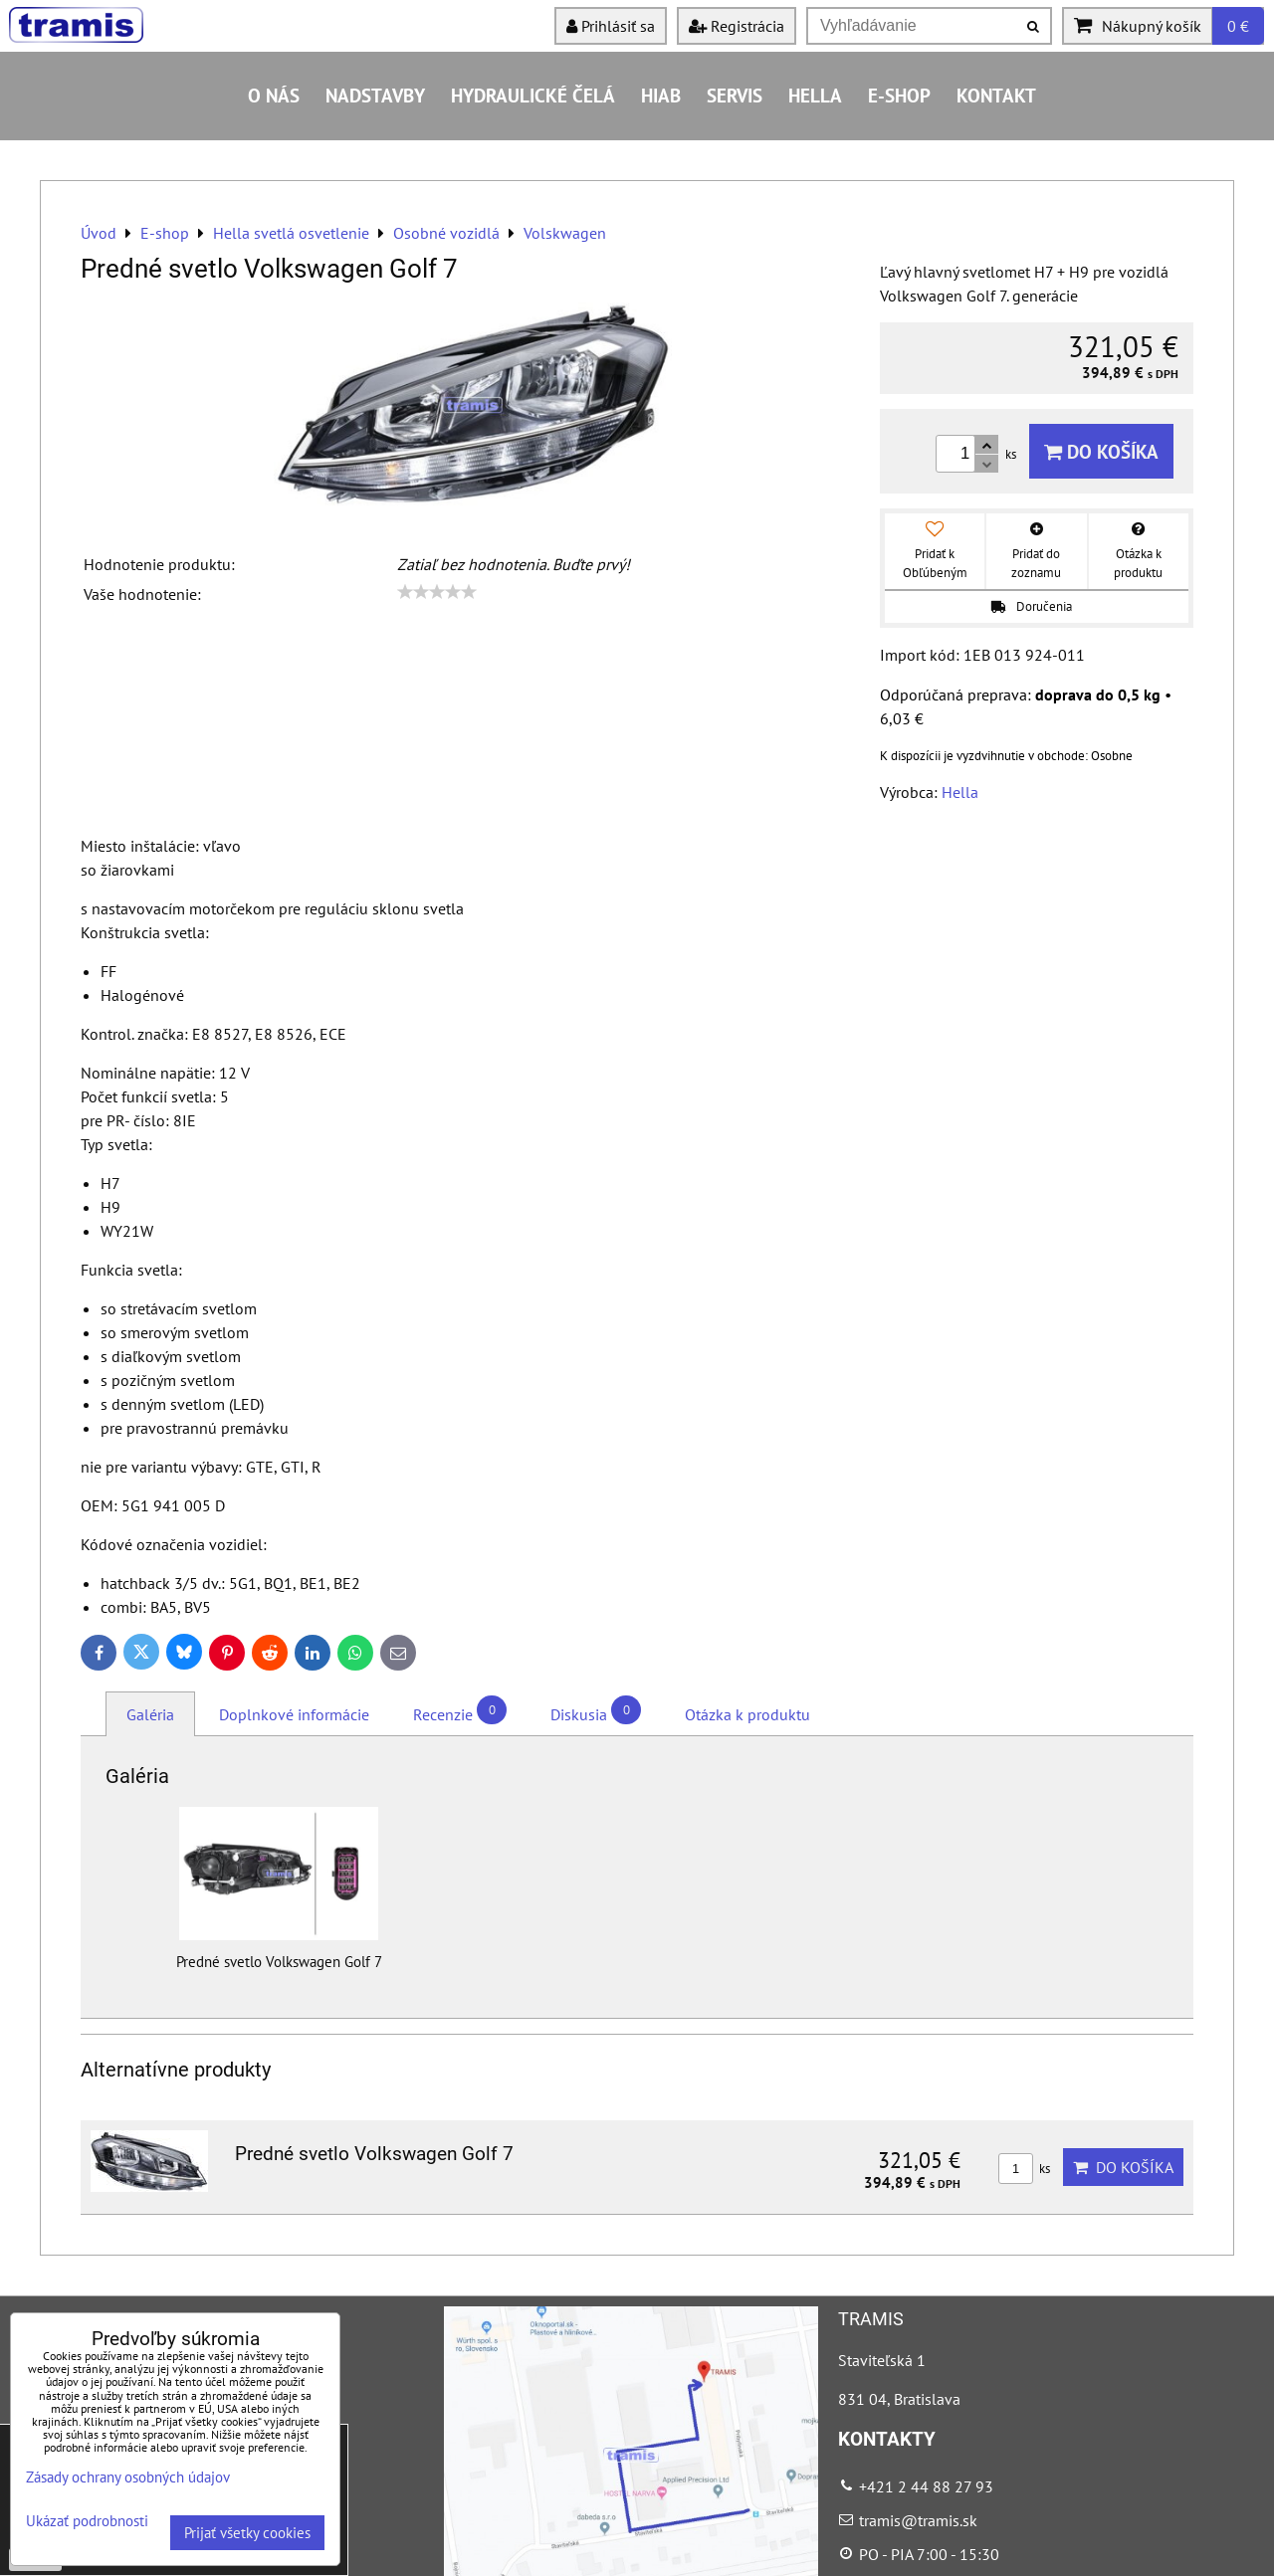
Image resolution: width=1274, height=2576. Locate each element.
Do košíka (1101, 451)
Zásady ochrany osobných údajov (128, 2477)
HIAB (661, 95)
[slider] (437, 592)
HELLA (815, 95)
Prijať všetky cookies (247, 2532)
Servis (734, 95)
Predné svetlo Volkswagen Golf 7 (374, 2153)
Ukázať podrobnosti (87, 2521)
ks (1024, 2168)
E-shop (899, 95)
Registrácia (736, 26)
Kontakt (996, 95)
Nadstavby (375, 95)
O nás (274, 95)
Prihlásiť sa (610, 26)
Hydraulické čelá (533, 95)
